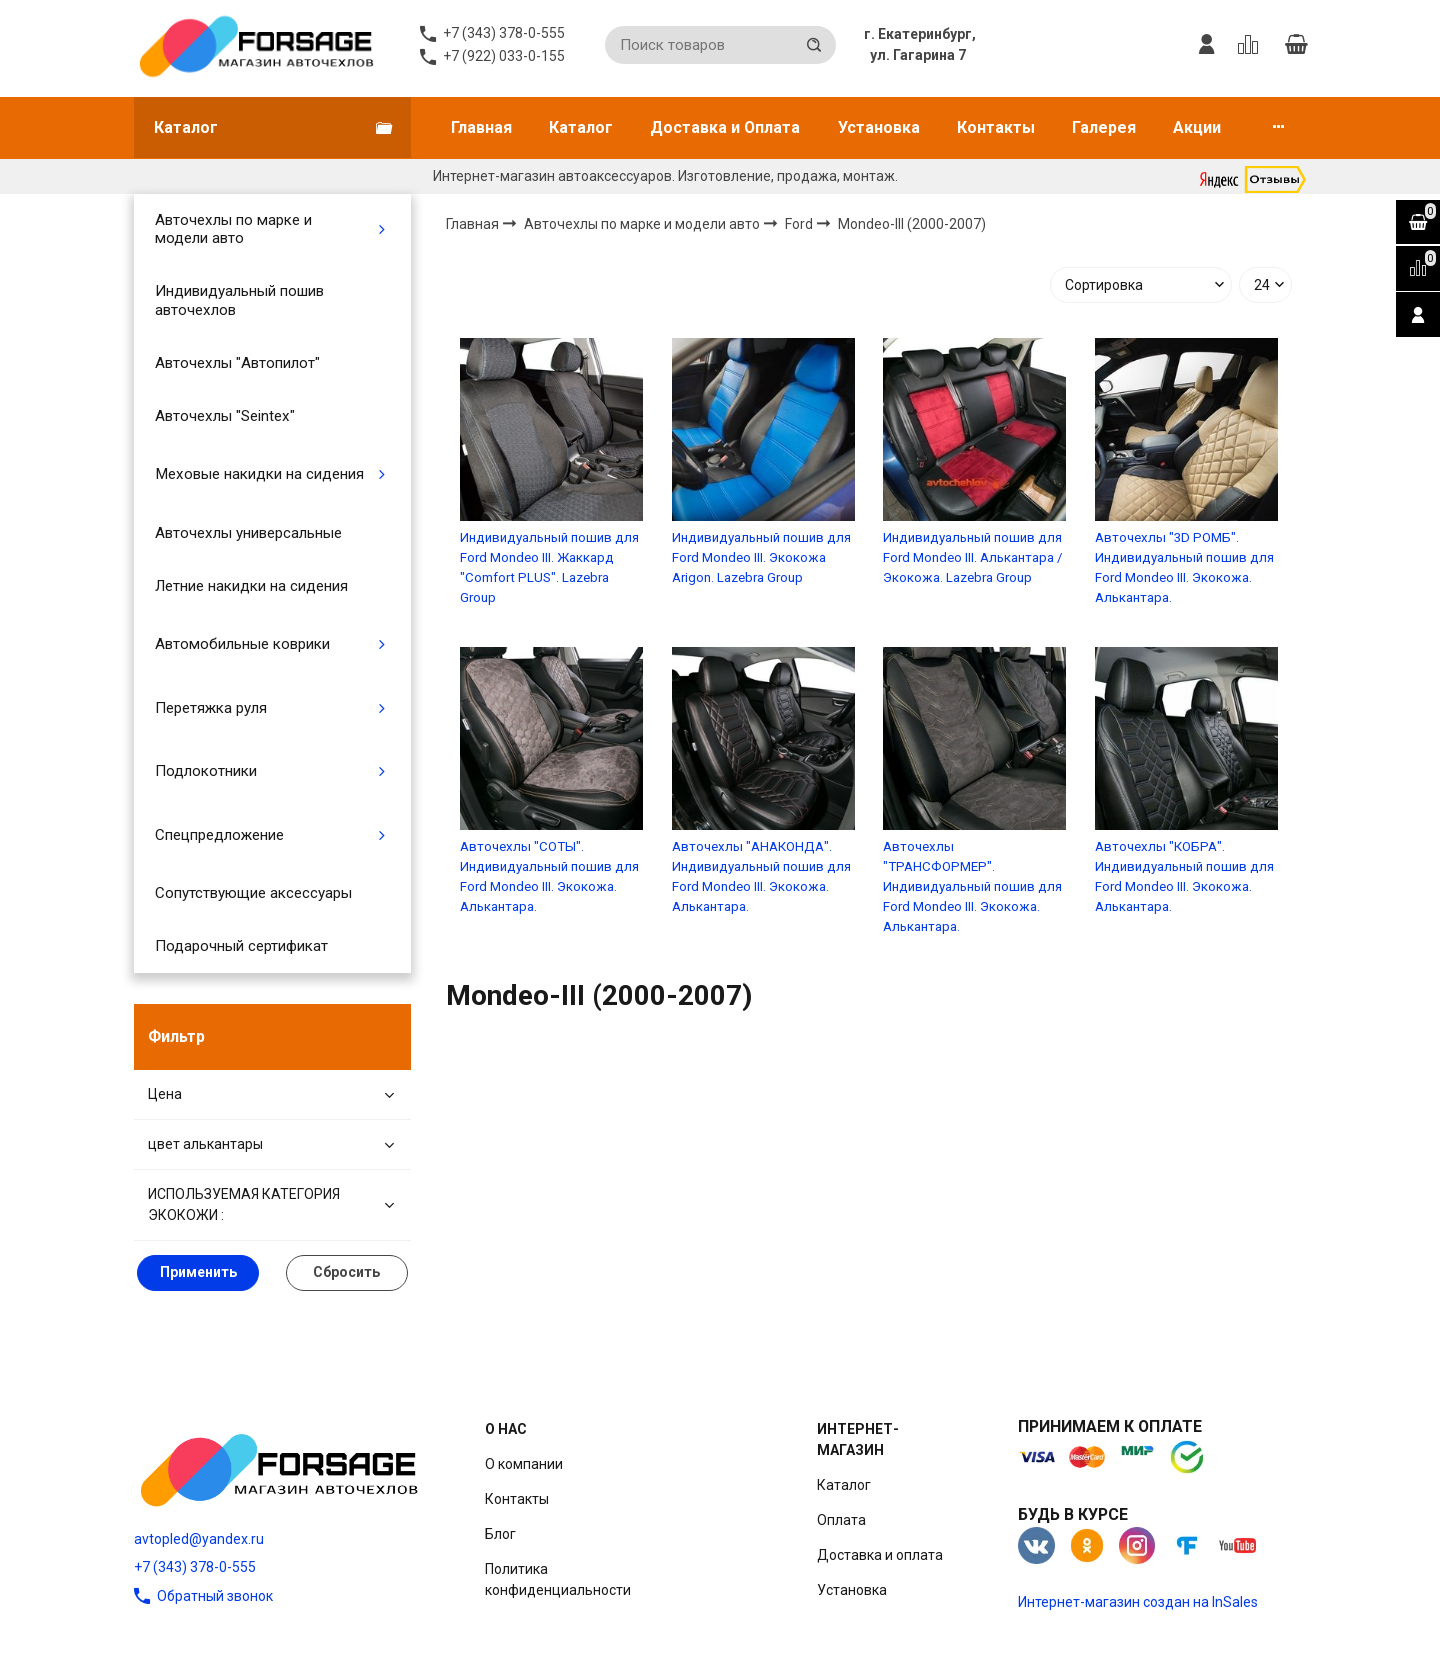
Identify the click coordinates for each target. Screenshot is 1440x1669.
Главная (481, 127)
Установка (879, 127)
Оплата (841, 1520)
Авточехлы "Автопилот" (237, 363)
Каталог (581, 127)
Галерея (1104, 127)
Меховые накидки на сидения (259, 474)
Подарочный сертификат (241, 946)
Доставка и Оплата (725, 127)
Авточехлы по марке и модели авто (233, 229)
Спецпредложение (219, 835)
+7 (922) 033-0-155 (504, 56)
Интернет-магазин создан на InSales (1138, 1602)
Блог (500, 1534)
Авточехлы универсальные (248, 533)
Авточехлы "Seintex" (225, 416)
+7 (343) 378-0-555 (195, 1567)
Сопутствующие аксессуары (253, 893)
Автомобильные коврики (242, 644)
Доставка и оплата (880, 1555)
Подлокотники (206, 771)
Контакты (996, 127)
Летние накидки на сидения (251, 586)
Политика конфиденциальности (558, 1579)
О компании (524, 1464)
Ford (800, 223)
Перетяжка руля (211, 708)
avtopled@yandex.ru (199, 1539)
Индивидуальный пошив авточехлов (239, 300)
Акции (1197, 127)
